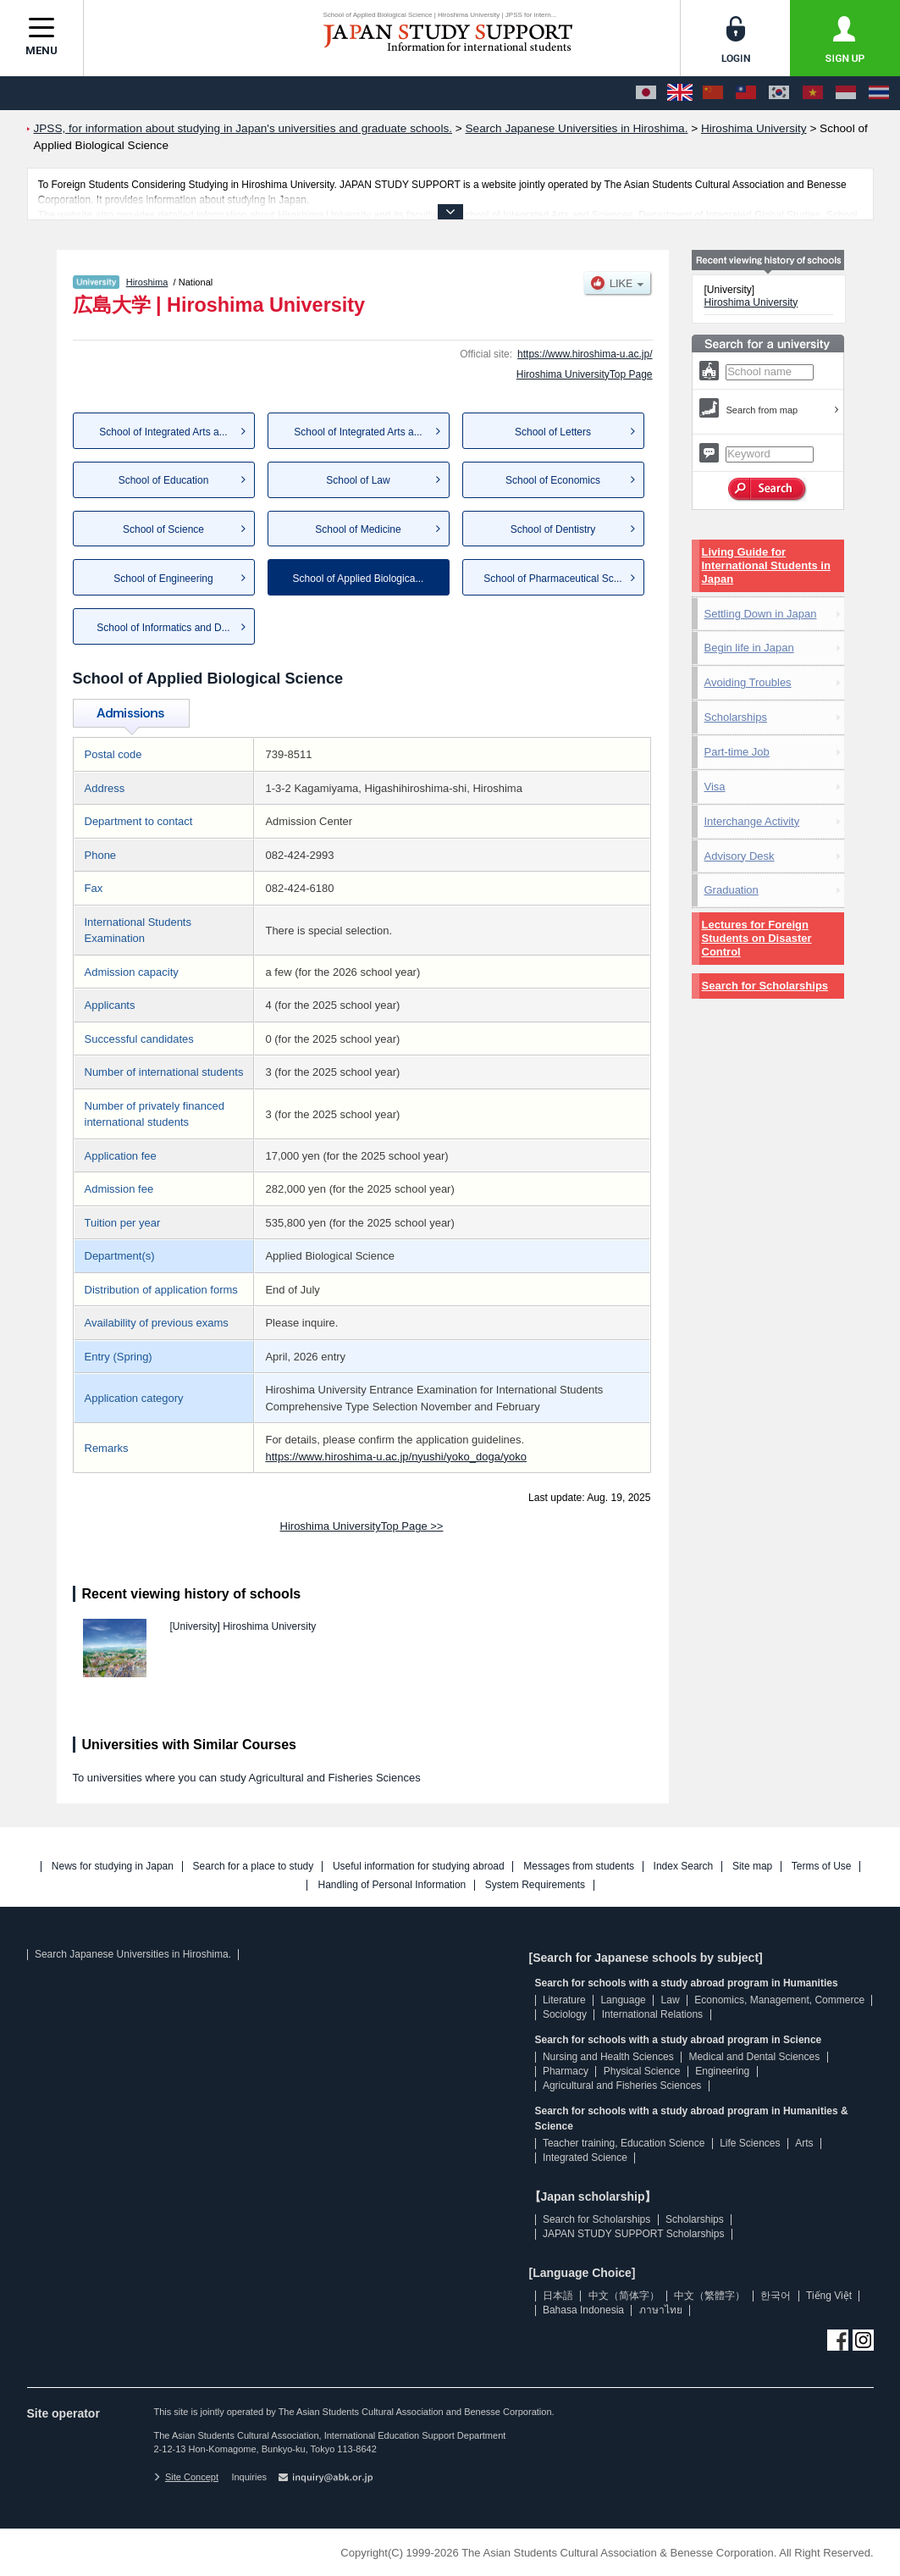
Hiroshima (147, 282)
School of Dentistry (553, 529)
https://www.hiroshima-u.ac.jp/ (584, 354)
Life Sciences (750, 2143)
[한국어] (779, 93)
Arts (804, 2143)
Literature (564, 2000)
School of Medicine (357, 529)
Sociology (565, 2014)
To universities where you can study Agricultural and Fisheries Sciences (247, 1777)
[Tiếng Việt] (812, 93)
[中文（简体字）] (713, 93)
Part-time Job (737, 751)
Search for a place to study (253, 1866)
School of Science (163, 529)
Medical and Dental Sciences (754, 2057)
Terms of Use (822, 1866)
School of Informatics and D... (163, 628)
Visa (715, 786)
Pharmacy (565, 2071)
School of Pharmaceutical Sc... (552, 578)
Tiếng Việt (829, 2296)
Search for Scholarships (765, 985)
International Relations (652, 2014)
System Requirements (535, 1885)
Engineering (722, 2071)
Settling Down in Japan (760, 613)
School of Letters (553, 432)
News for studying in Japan (113, 1866)
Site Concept (186, 2477)
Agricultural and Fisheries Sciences (622, 2085)
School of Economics (552, 480)
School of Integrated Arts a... (163, 432)
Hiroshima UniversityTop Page (584, 374)
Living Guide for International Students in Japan (766, 565)
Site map (752, 1866)
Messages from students (578, 1866)
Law (670, 2000)
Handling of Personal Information (391, 1885)
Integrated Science (585, 2157)
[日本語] (646, 93)
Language (622, 2000)
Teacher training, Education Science (623, 2143)
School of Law (357, 480)
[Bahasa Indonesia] (846, 93)
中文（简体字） (624, 2296)
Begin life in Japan (749, 647)
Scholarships (735, 717)
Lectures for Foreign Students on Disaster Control (757, 938)
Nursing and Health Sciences (608, 2057)
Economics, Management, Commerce (779, 2000)
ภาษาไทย (660, 2310)
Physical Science (642, 2071)
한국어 (775, 2296)
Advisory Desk (739, 856)
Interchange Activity (752, 821)
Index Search (684, 1866)
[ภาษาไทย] (879, 93)
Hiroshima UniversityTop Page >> (362, 1526)
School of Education (164, 480)
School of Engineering (163, 578)
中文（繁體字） (709, 2296)
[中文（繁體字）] (746, 93)
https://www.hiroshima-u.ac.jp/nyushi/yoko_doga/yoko (396, 1456)
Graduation (731, 890)
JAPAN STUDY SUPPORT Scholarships (634, 2234)
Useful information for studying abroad (419, 1866)
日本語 (558, 2296)
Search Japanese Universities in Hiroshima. (133, 1954)
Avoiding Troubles (748, 682)
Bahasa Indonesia (583, 2310)
